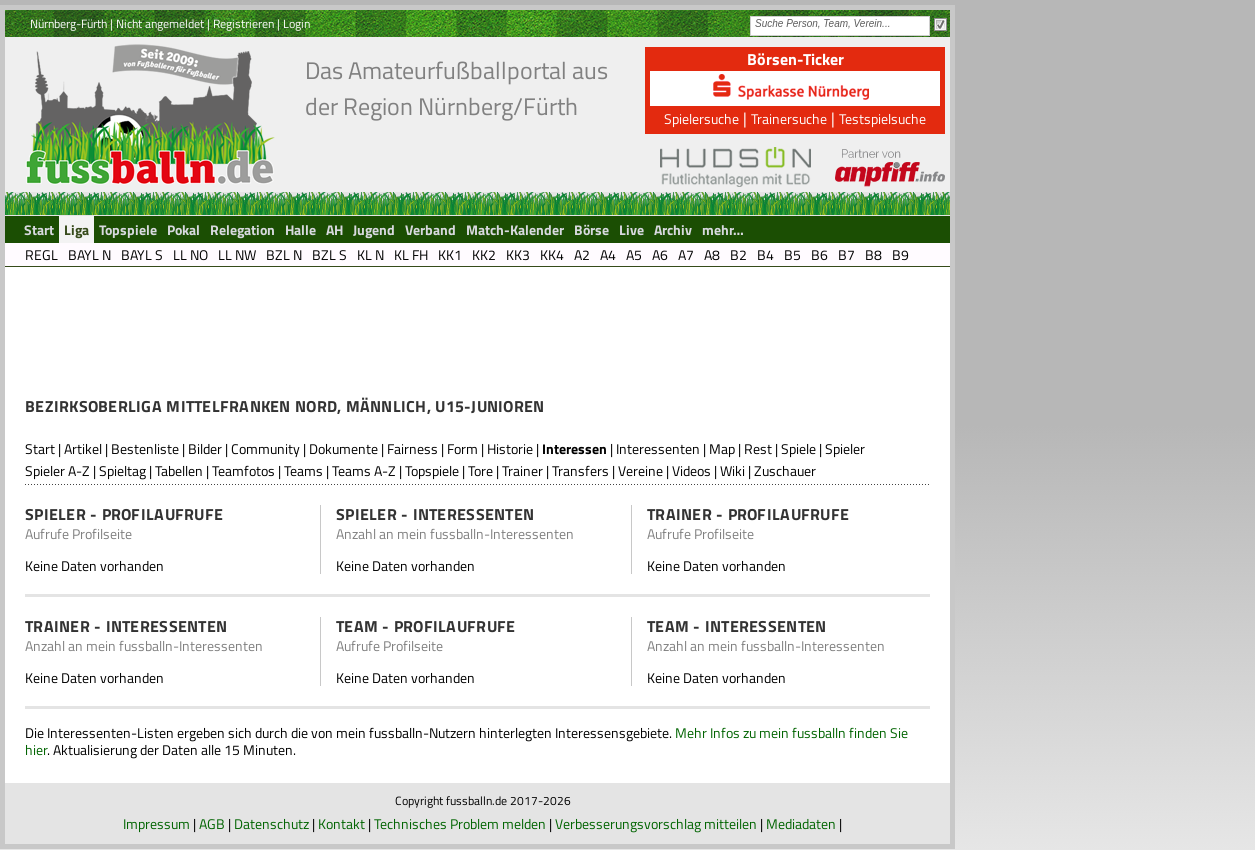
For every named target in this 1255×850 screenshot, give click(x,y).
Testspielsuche (882, 118)
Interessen (574, 448)
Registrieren (243, 23)
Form (462, 448)
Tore (480, 470)
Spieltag (122, 470)
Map (722, 448)
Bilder (205, 448)
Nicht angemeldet (160, 23)
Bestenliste (145, 448)
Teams (303, 470)
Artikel (83, 448)
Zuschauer (785, 470)
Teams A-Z (364, 470)
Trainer (522, 470)
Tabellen (179, 470)
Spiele (798, 448)
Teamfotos (243, 470)
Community (265, 448)
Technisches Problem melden (460, 823)
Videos (691, 470)
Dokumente (343, 448)
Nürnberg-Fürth (68, 23)
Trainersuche (789, 118)
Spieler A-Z (57, 470)
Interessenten (658, 448)
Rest (758, 448)
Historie (510, 448)
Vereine (640, 470)
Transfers (580, 470)
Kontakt (341, 823)
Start (40, 448)
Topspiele (432, 470)
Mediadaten (801, 823)
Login (296, 23)
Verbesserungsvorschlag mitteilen (656, 823)
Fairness (412, 448)
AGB (212, 823)
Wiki (732, 470)
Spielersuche (701, 118)
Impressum (156, 823)
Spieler (845, 448)
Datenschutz (271, 823)
